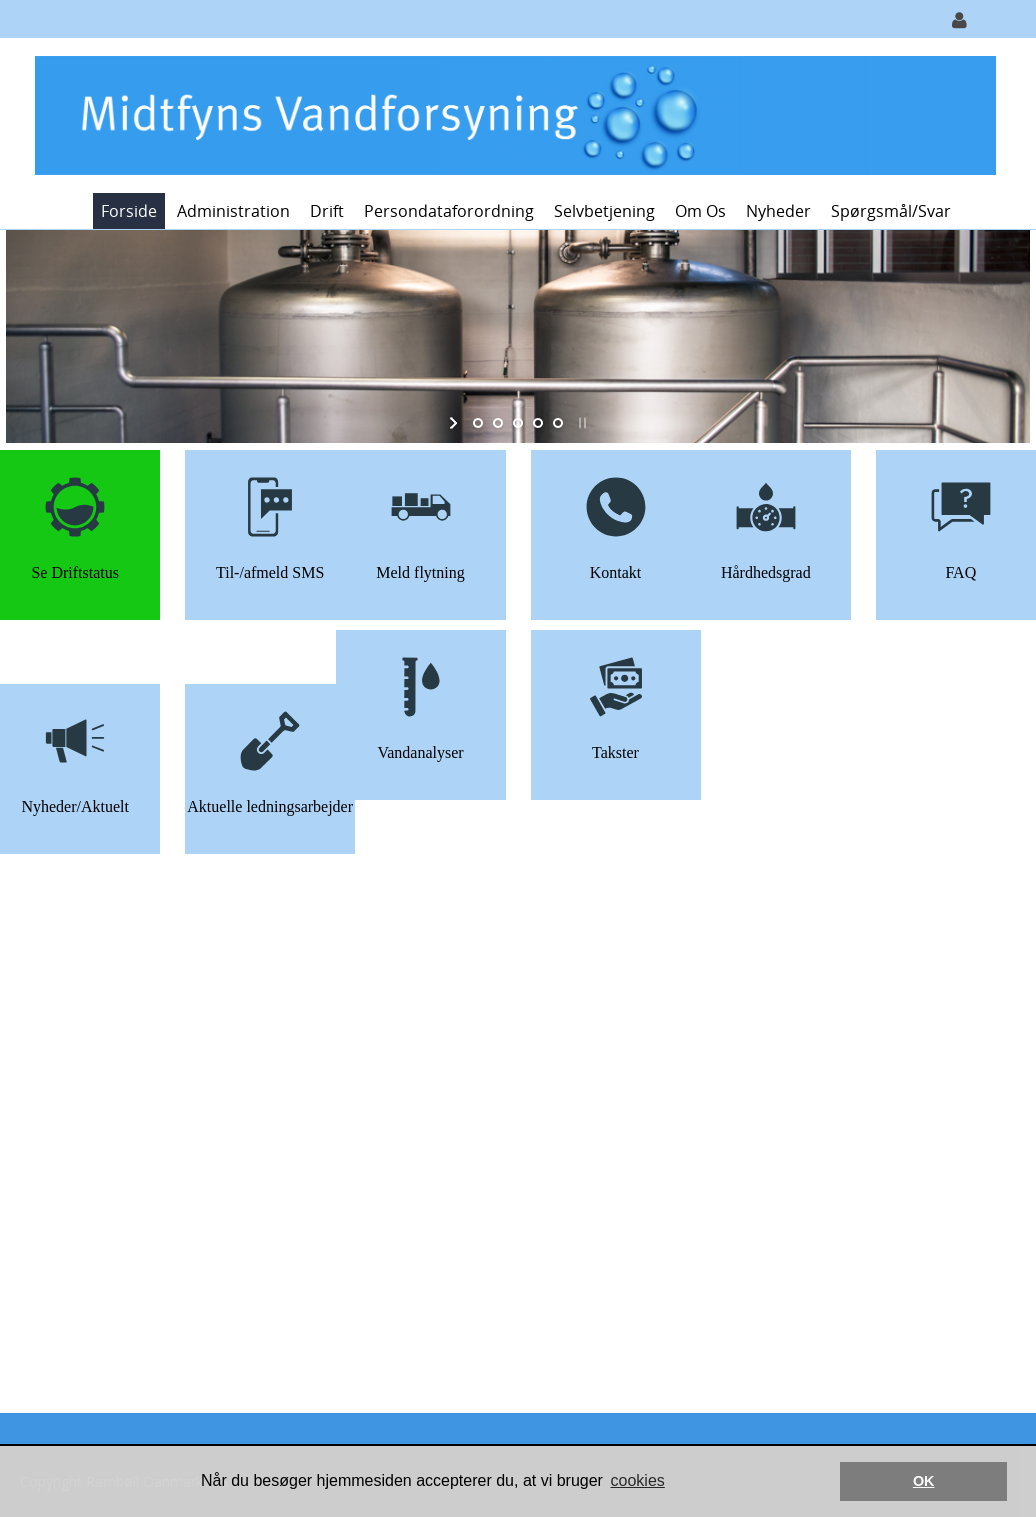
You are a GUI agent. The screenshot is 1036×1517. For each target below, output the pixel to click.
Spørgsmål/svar (891, 211)
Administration (233, 211)
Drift (327, 211)
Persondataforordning (449, 211)
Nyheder (778, 211)
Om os (700, 211)
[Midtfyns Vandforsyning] (510, 113)
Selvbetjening (604, 211)
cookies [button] (638, 1480)
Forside (129, 211)
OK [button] (924, 1481)
